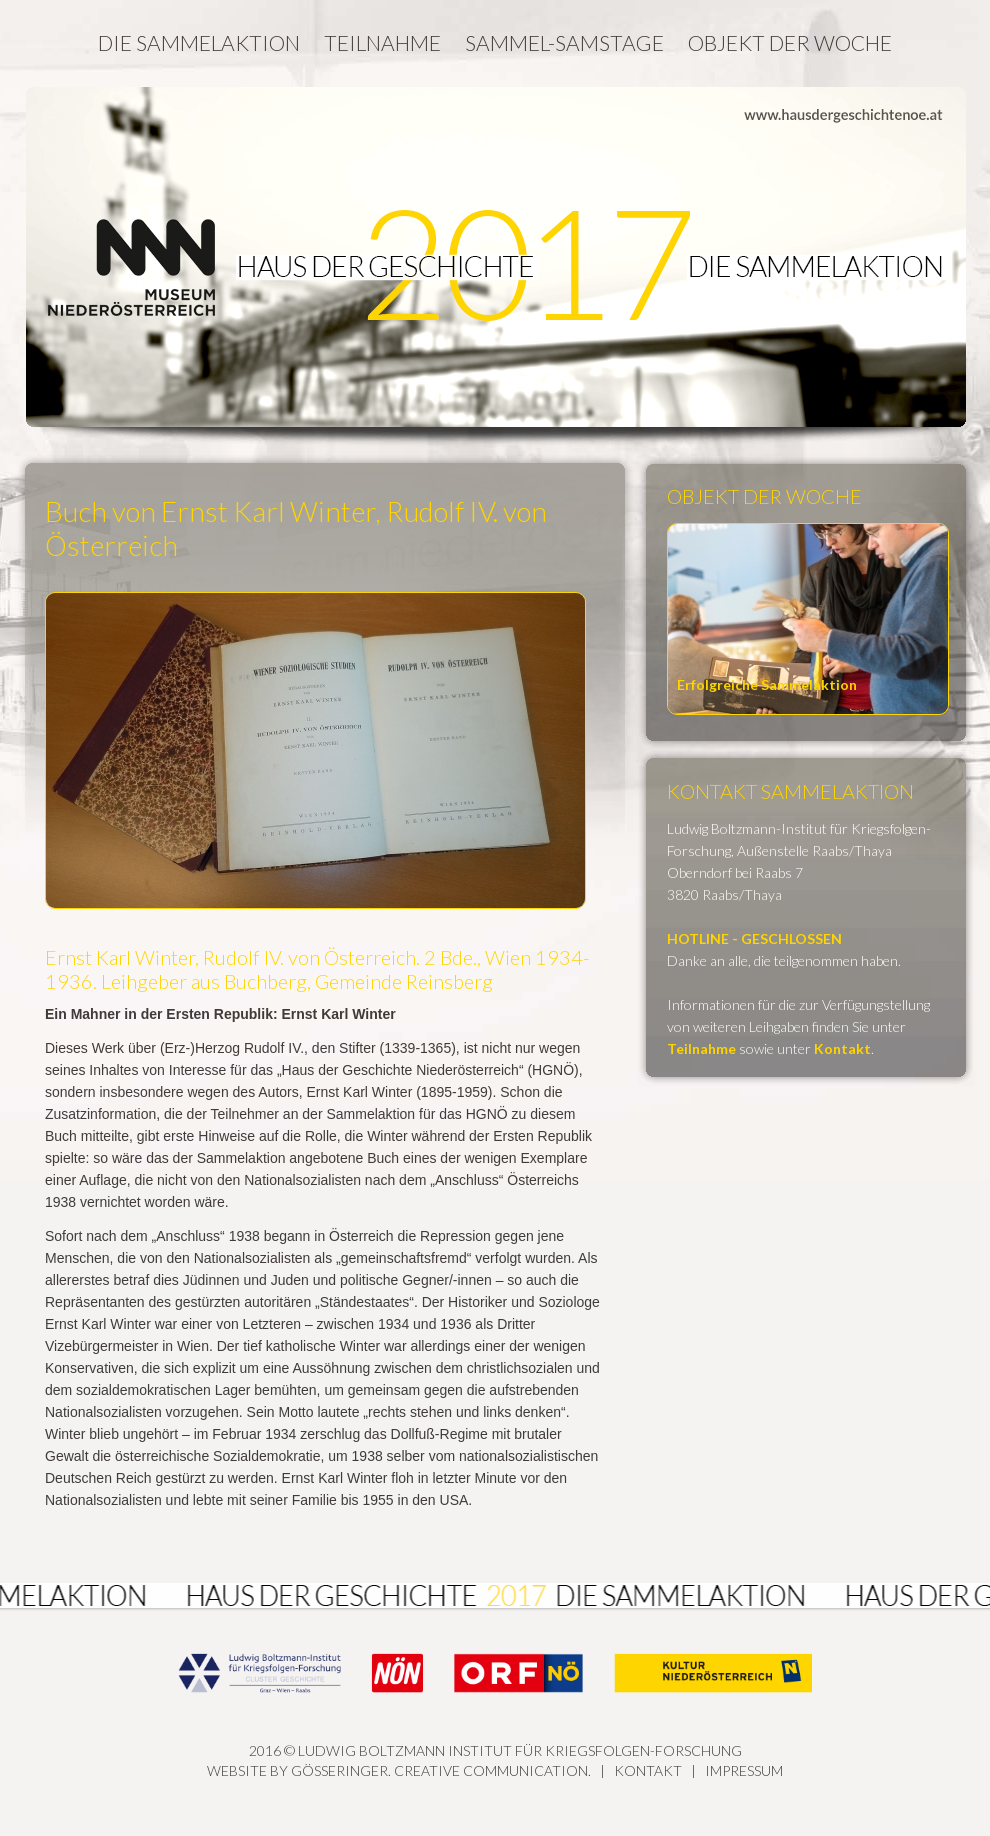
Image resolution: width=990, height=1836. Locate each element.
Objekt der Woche (790, 42)
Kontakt (648, 1770)
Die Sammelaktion (199, 42)
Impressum (744, 1770)
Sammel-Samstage (564, 42)
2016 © (495, 1701)
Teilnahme (382, 42)
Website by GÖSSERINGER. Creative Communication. (399, 1770)
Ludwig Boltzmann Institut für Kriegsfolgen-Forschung (520, 1750)
